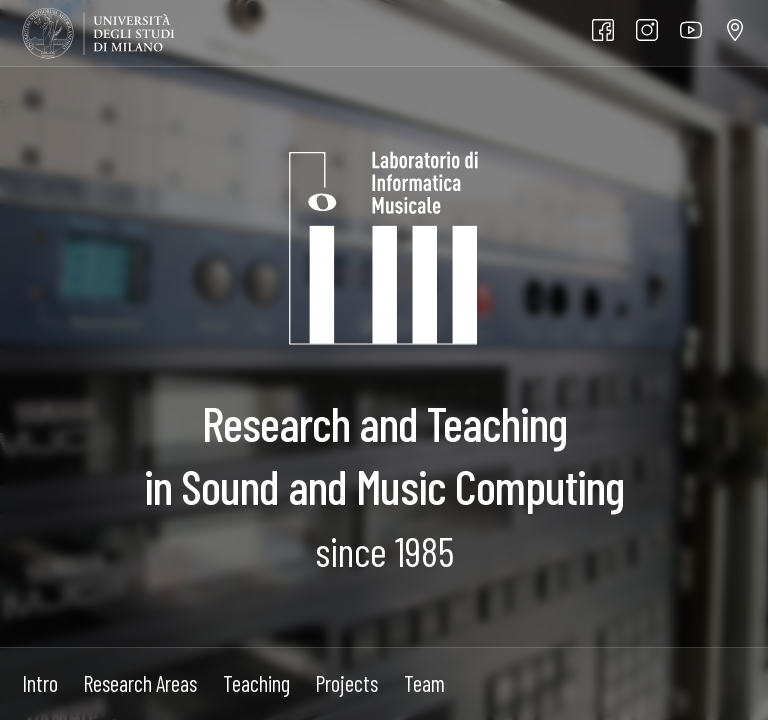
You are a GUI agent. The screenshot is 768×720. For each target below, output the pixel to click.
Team (424, 683)
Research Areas (140, 683)
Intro (40, 683)
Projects (346, 683)
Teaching (256, 683)
